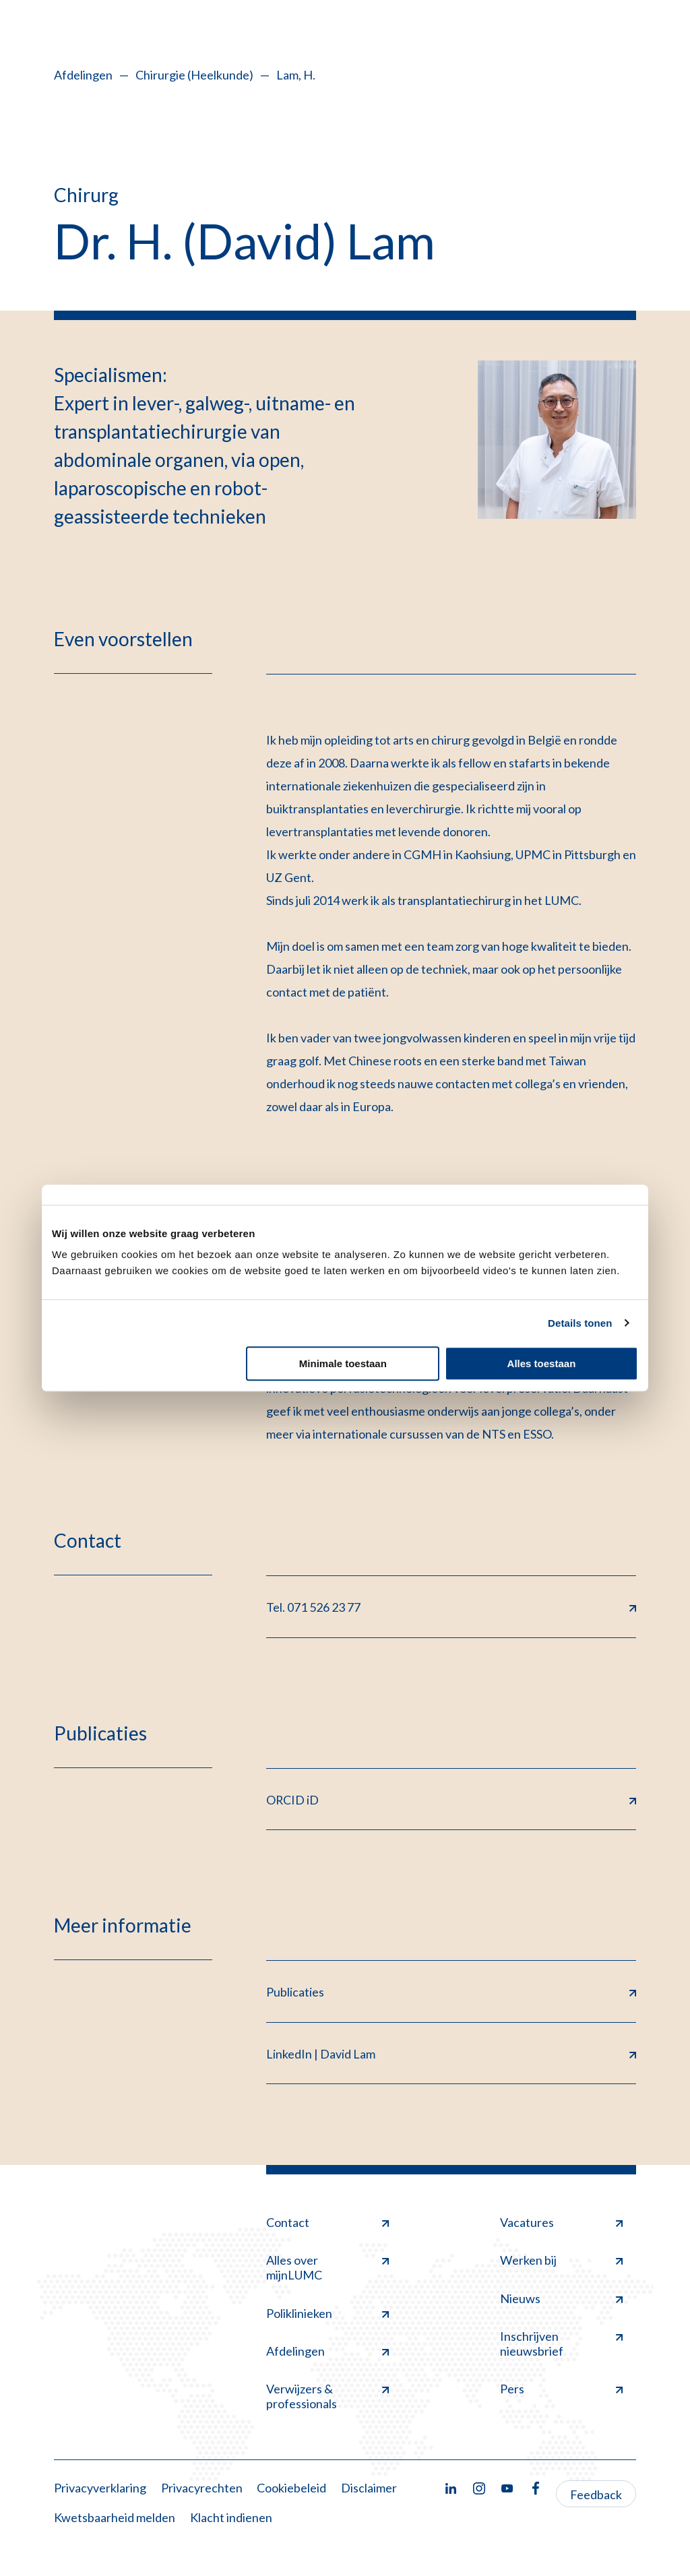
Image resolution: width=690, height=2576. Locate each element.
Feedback (596, 2495)
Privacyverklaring (100, 2489)
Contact (327, 2223)
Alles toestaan (541, 1363)
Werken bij (561, 2261)
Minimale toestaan (343, 1363)
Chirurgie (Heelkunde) (194, 74)
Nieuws (561, 2299)
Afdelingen (83, 74)
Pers (561, 2390)
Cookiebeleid (291, 2489)
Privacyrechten (202, 2489)
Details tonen (580, 1323)
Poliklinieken (327, 2313)
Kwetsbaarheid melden (114, 2518)
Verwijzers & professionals (327, 2397)
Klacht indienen (231, 2518)
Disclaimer (369, 2489)
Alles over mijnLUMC (327, 2269)
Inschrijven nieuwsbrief (561, 2345)
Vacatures (561, 2223)
